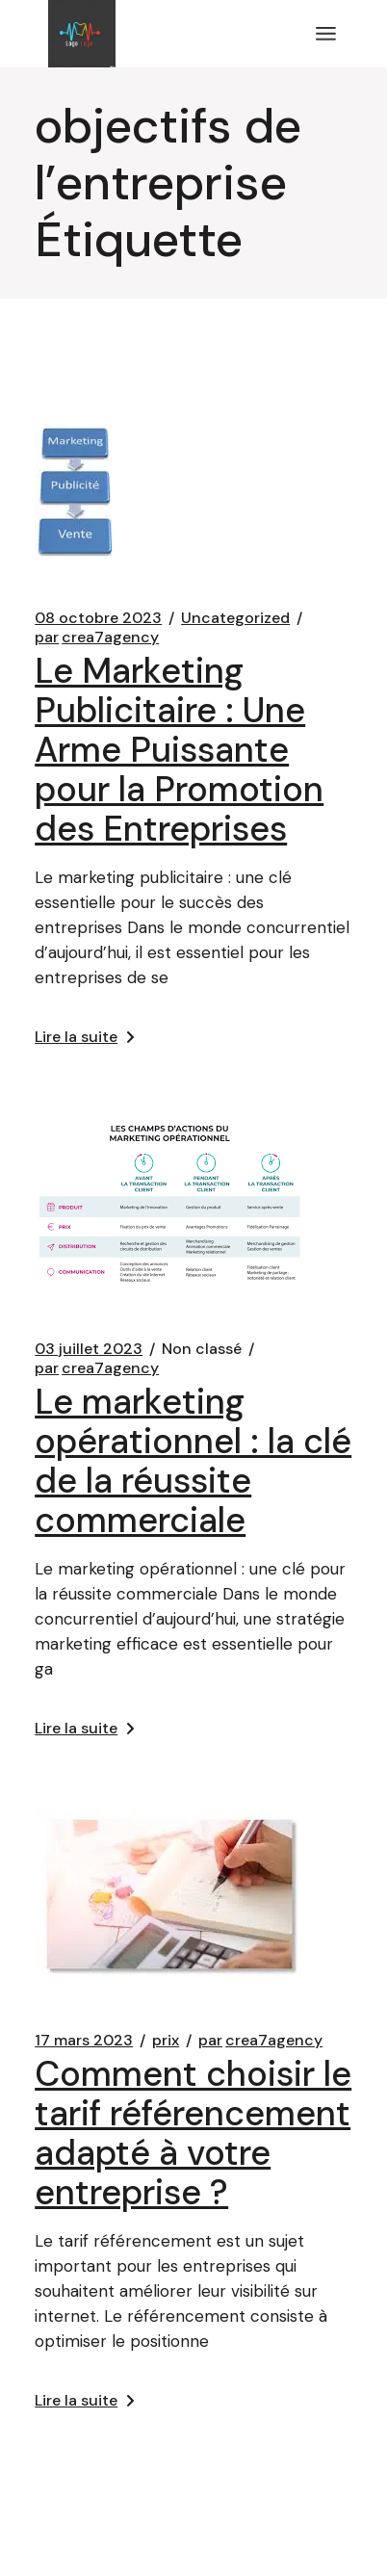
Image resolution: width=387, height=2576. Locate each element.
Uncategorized (235, 618)
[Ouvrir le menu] (326, 33)
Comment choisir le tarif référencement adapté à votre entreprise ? (193, 2133)
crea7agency (97, 637)
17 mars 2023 (84, 2040)
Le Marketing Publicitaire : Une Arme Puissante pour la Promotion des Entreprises (179, 749)
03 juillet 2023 (88, 1349)
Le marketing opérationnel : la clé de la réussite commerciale (193, 1461)
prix (165, 2040)
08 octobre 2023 (98, 618)
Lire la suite (84, 1037)
